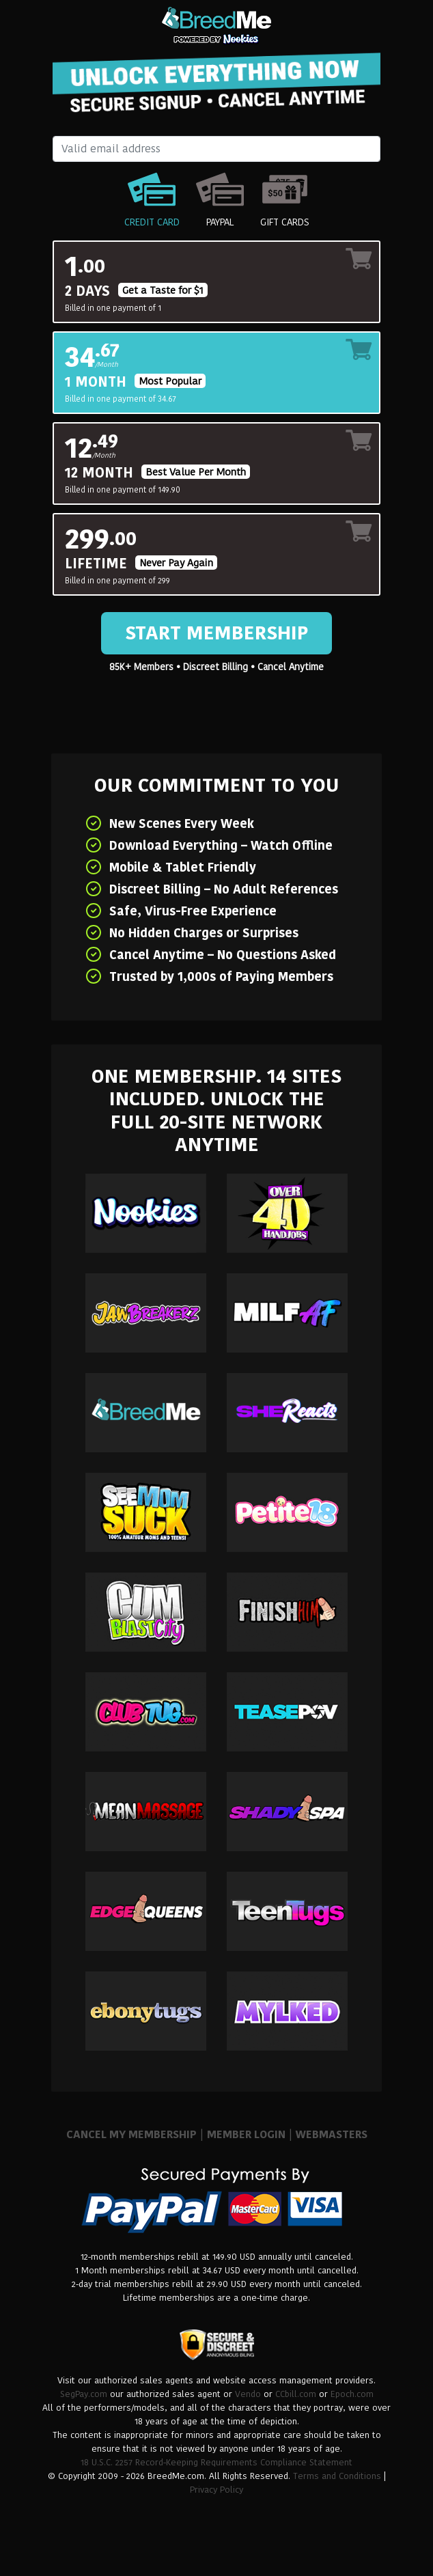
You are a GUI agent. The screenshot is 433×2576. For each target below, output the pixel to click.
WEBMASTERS (331, 2134)
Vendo (248, 2393)
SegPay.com (83, 2393)
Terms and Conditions (337, 2475)
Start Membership (216, 633)
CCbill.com (295, 2393)
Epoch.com (352, 2393)
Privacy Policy (216, 2489)
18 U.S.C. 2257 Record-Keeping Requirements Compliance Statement (216, 2462)
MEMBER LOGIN (246, 2134)
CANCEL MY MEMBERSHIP (131, 2134)
